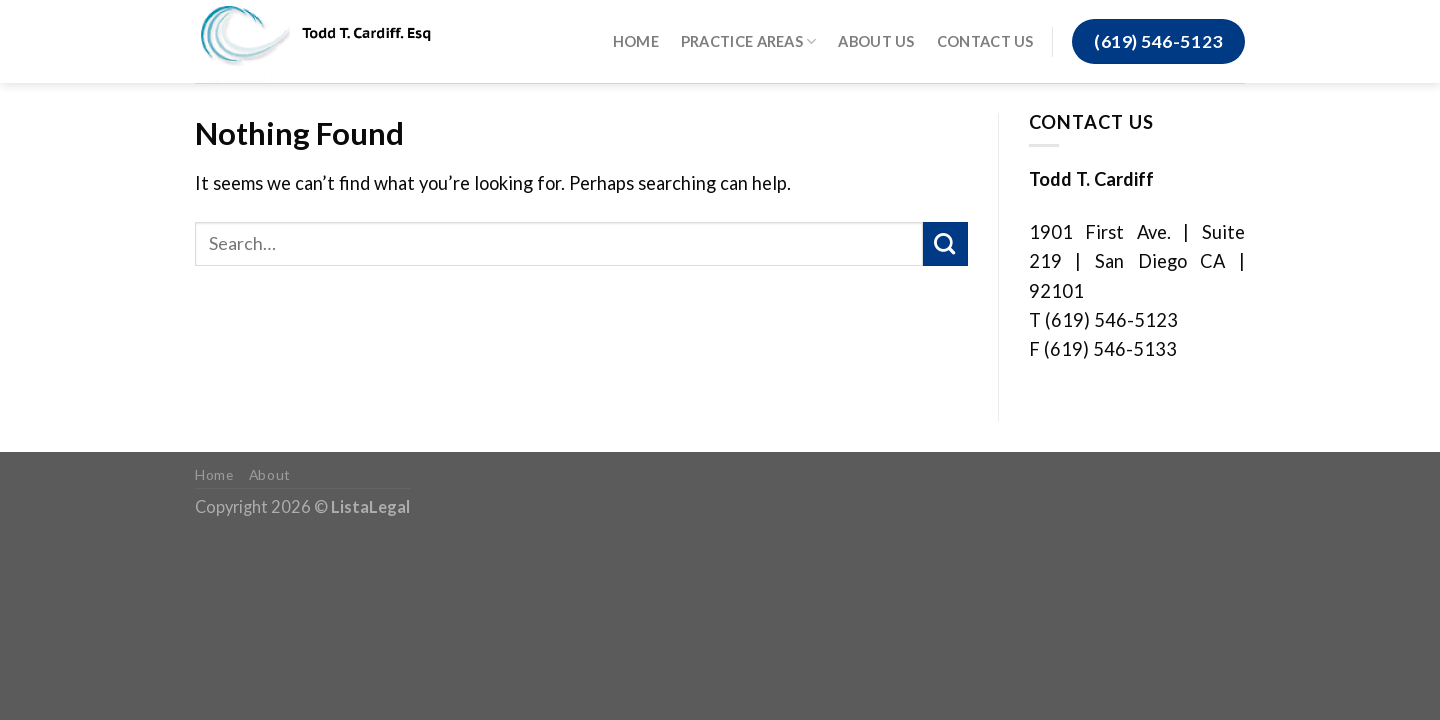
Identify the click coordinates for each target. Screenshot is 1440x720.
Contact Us (985, 41)
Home (636, 41)
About (270, 474)
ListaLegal (370, 506)
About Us (876, 41)
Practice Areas (749, 41)
